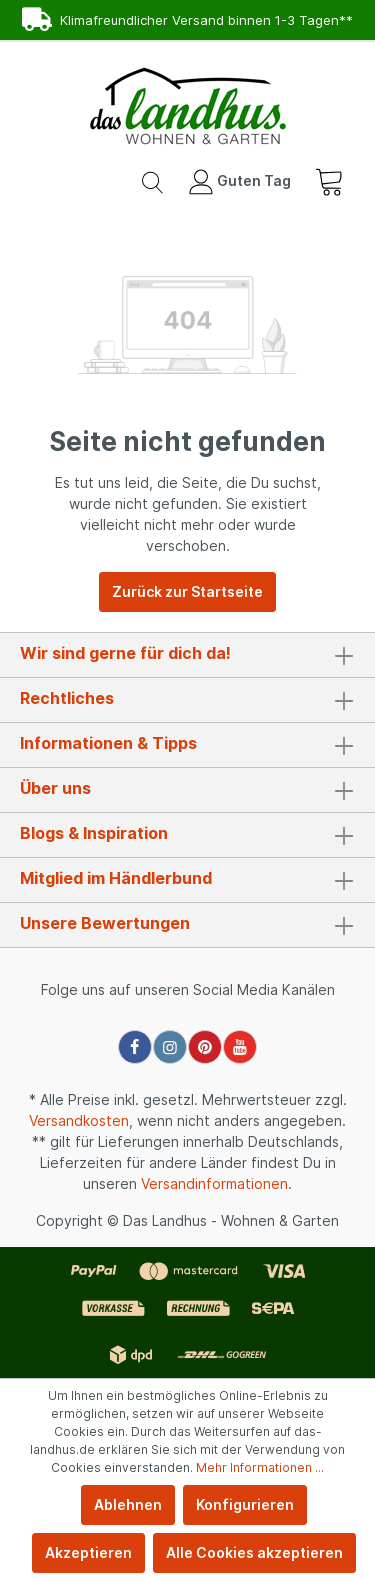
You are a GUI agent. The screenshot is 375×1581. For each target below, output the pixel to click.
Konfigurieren (245, 1504)
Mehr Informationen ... (260, 1467)
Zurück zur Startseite (187, 591)
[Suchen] (152, 181)
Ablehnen (128, 1504)
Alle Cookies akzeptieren (254, 1552)
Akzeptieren (88, 1552)
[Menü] (48, 181)
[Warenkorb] (329, 181)
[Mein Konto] (239, 181)
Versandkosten (79, 1120)
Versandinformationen (214, 1183)
